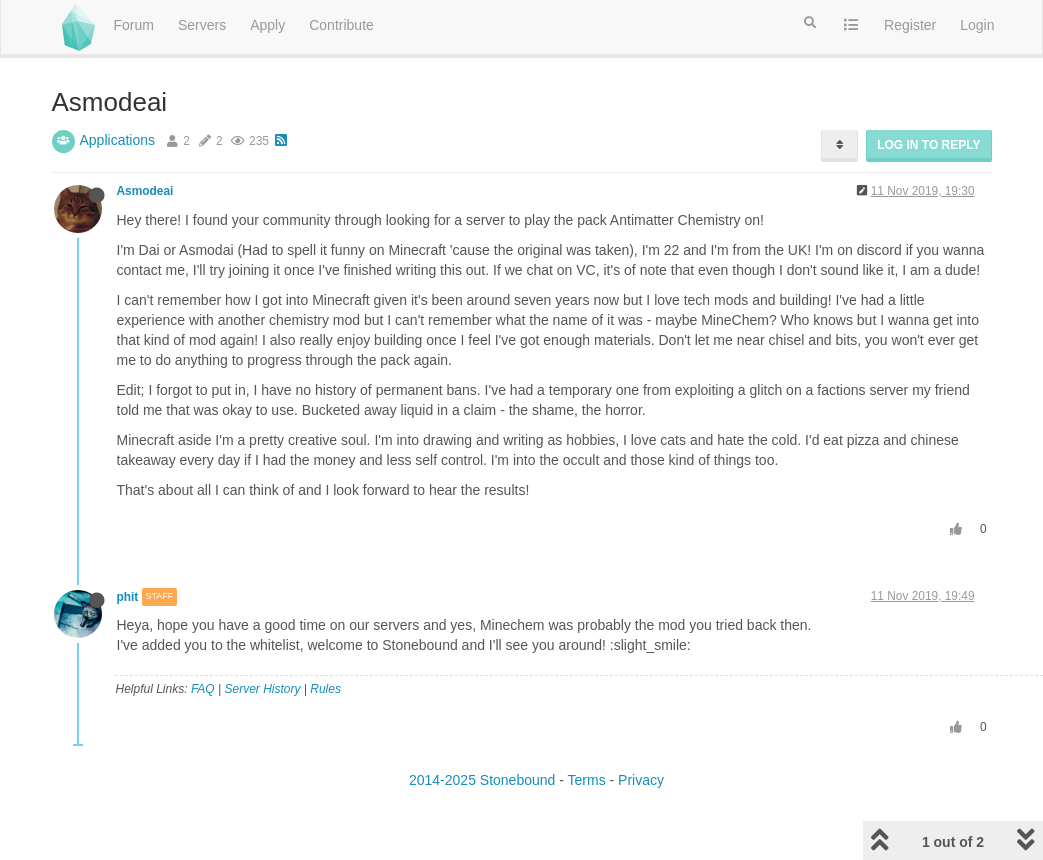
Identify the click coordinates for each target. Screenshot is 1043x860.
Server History (262, 689)
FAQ (203, 689)
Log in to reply (928, 145)
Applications (118, 140)
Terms (587, 780)
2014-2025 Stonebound (482, 780)
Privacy (641, 780)
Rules (325, 689)
